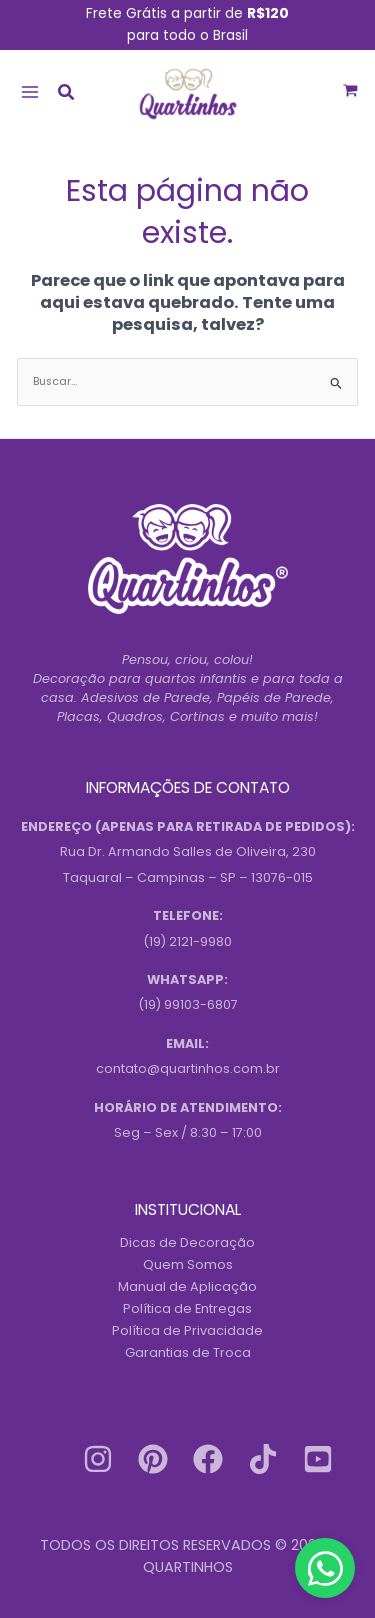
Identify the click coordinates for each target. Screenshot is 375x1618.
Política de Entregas (187, 1308)
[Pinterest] (153, 1459)
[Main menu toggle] (29, 91)
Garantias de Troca (188, 1352)
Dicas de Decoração (187, 1242)
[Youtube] (318, 1459)
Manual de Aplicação (187, 1286)
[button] (67, 94)
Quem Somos (188, 1264)
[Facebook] (208, 1459)
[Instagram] (98, 1459)
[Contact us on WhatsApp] (325, 1568)
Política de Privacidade (187, 1330)
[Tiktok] (263, 1459)
